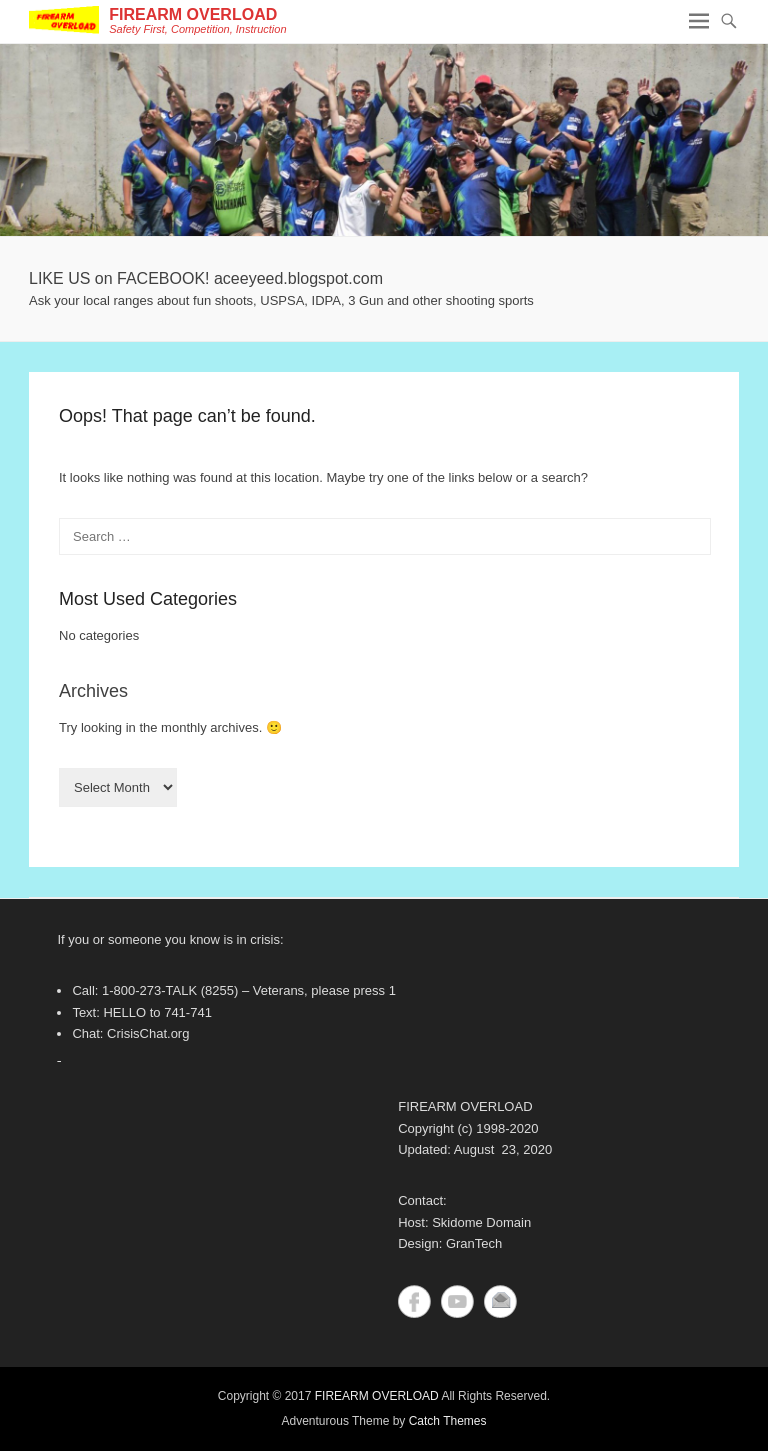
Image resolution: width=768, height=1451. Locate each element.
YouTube (457, 1301)
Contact (500, 1301)
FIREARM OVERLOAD (193, 14)
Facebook (414, 1301)
